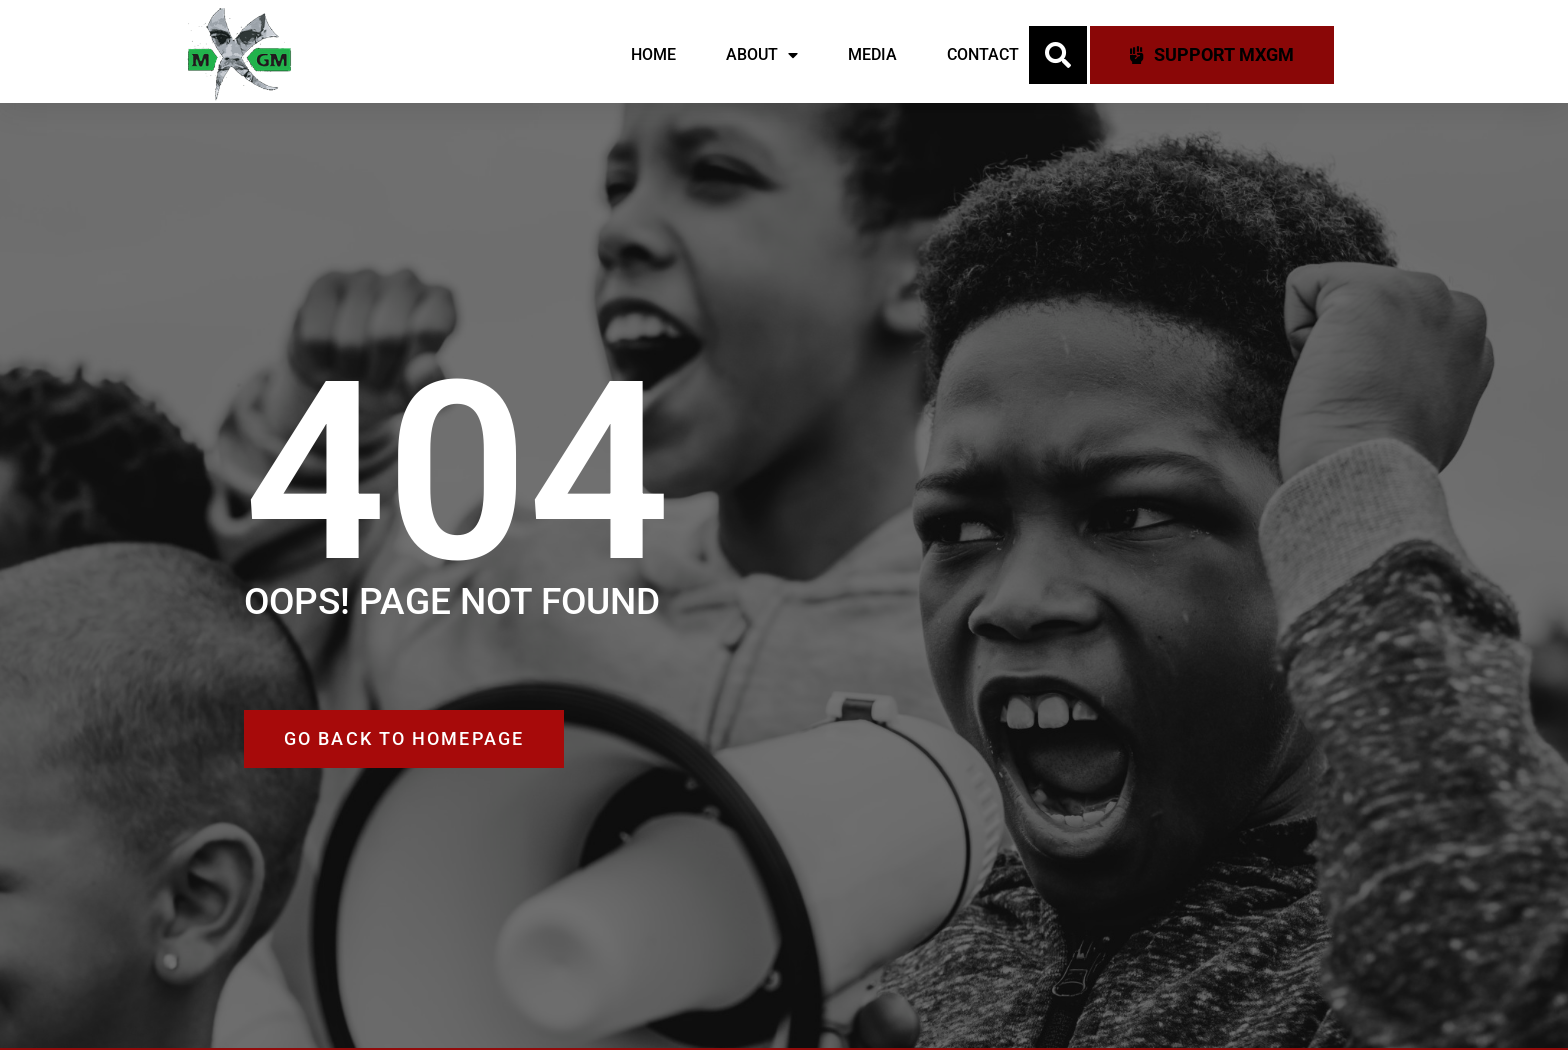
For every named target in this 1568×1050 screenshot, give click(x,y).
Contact (983, 54)
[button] (1058, 55)
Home (653, 54)
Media (872, 54)
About (762, 55)
